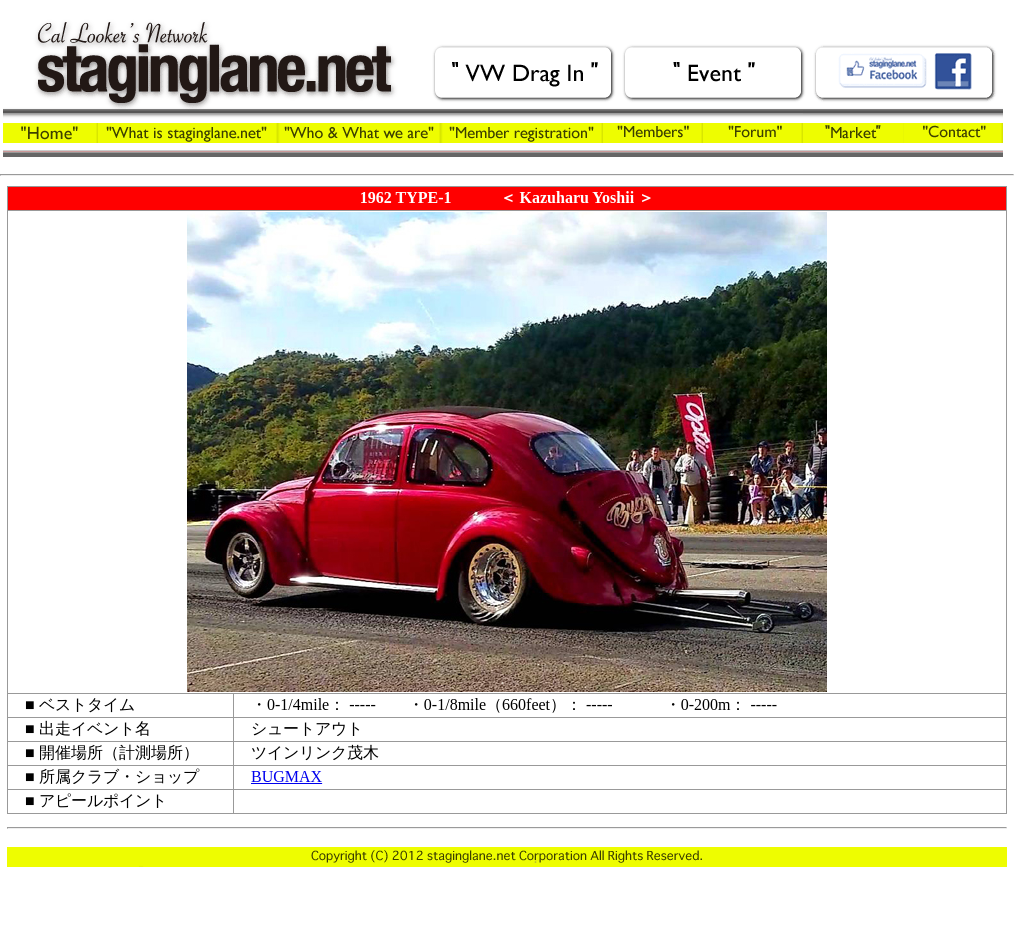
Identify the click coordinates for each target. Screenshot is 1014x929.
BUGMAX (286, 776)
